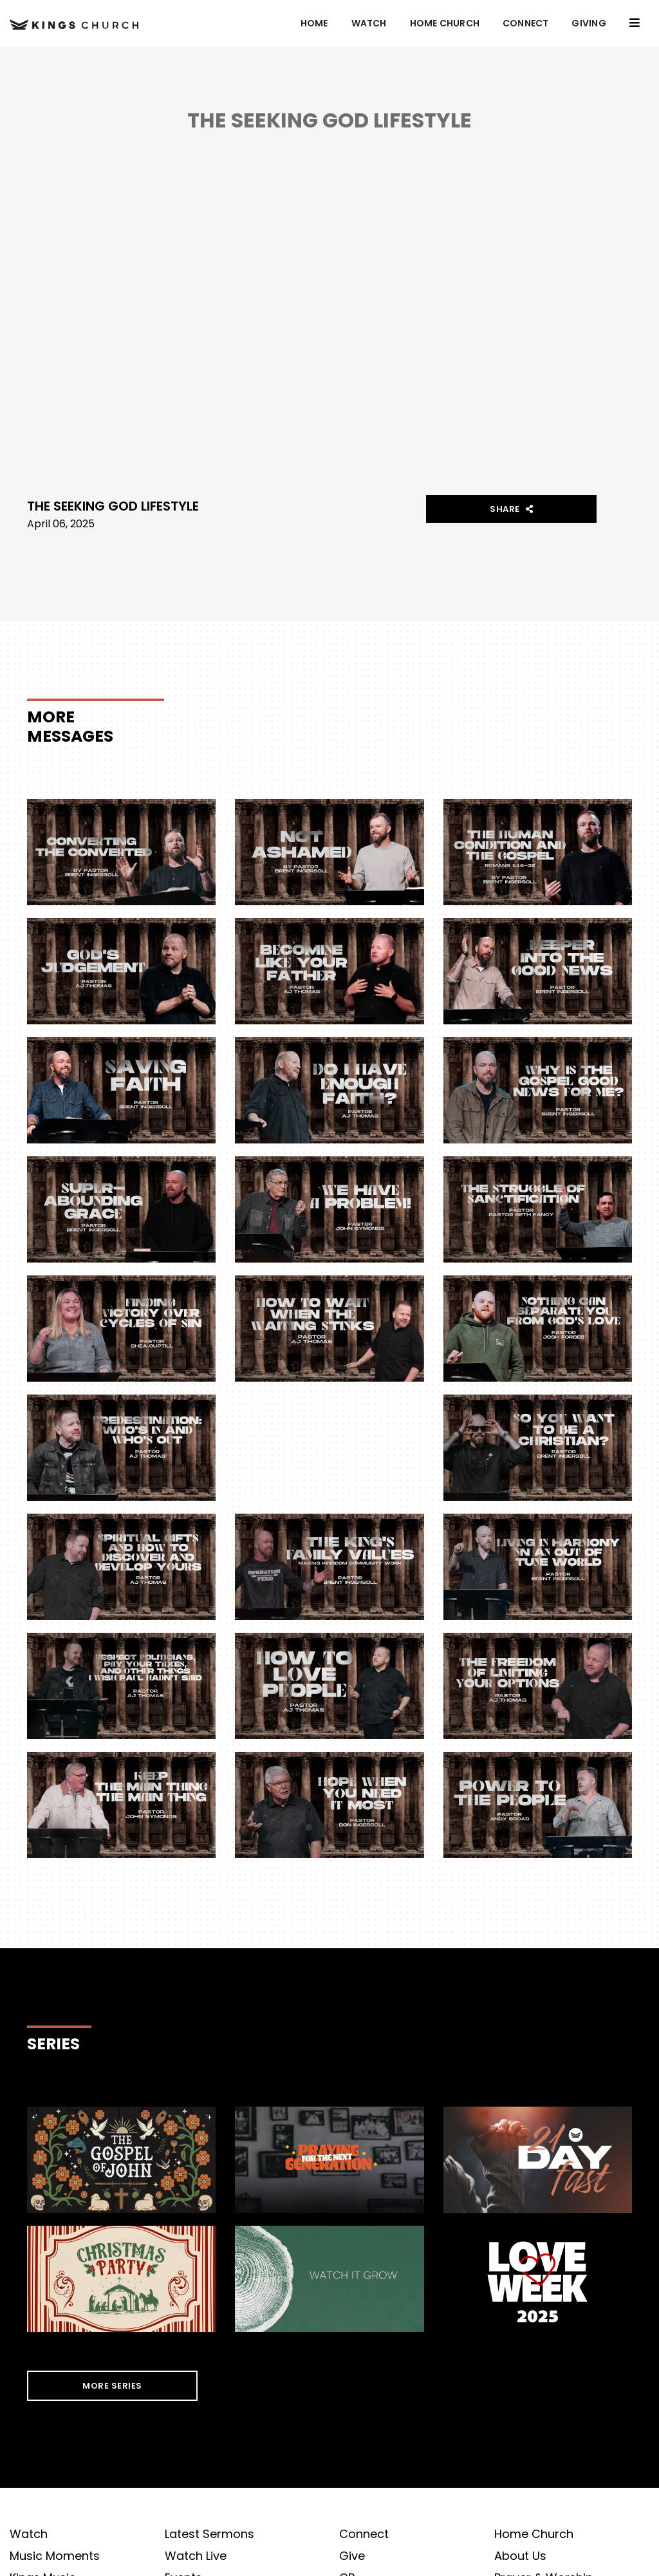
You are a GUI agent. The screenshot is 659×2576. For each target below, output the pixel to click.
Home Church (444, 23)
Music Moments (55, 2556)
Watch (369, 23)
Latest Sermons (209, 2534)
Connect (525, 23)
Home (314, 23)
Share (512, 509)
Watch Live (196, 2556)
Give (352, 2556)
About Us (520, 2556)
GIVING (588, 23)
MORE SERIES (112, 2386)
